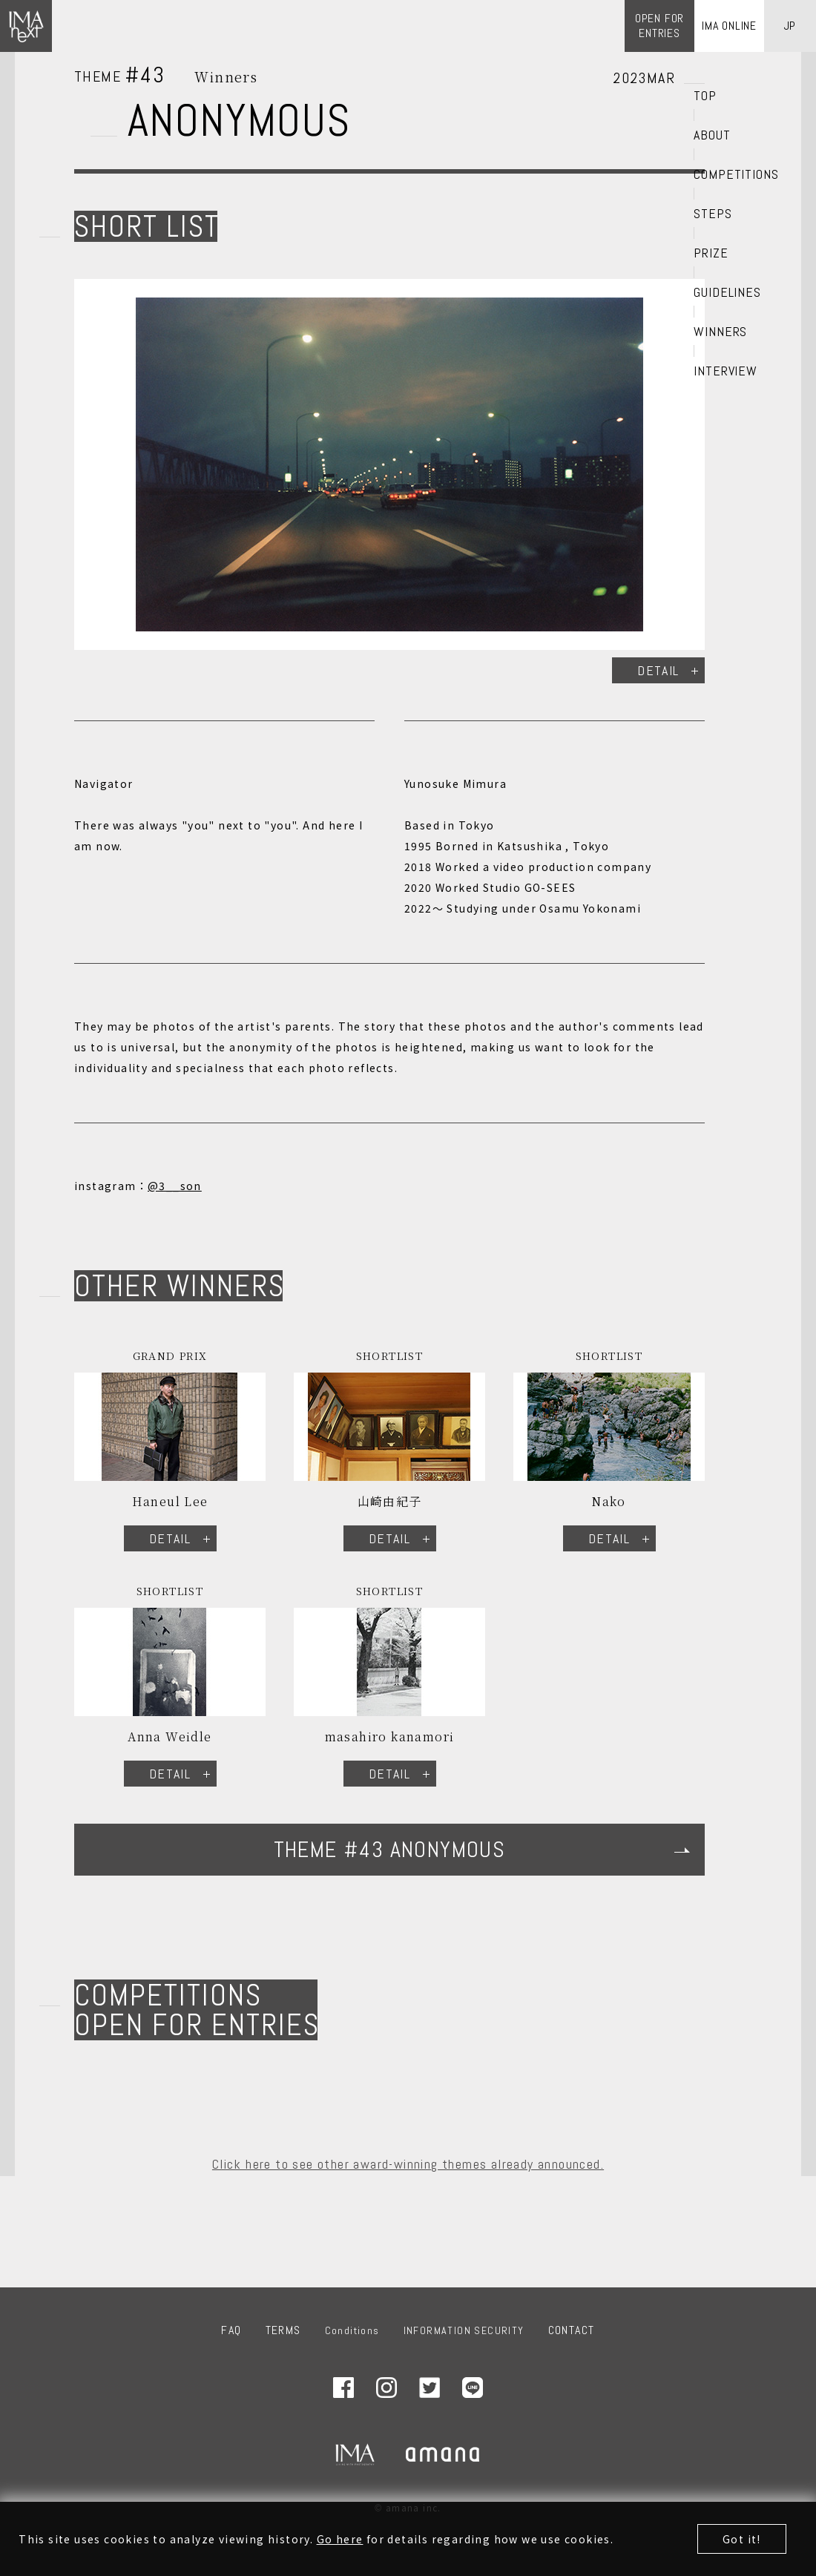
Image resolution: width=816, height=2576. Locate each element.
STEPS (713, 213)
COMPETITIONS (736, 174)
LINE (472, 2387)
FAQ (231, 2330)
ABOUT (712, 135)
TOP (705, 95)
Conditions (352, 2330)
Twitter (429, 2387)
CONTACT (571, 2330)
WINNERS (720, 331)
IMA (355, 2454)
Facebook (343, 2387)
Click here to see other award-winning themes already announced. (408, 2163)
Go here (340, 2538)
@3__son (175, 1185)
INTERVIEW (725, 371)
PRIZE (711, 253)
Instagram (386, 2387)
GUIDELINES (727, 292)
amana (443, 2454)
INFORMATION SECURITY (464, 2330)
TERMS (283, 2330)
